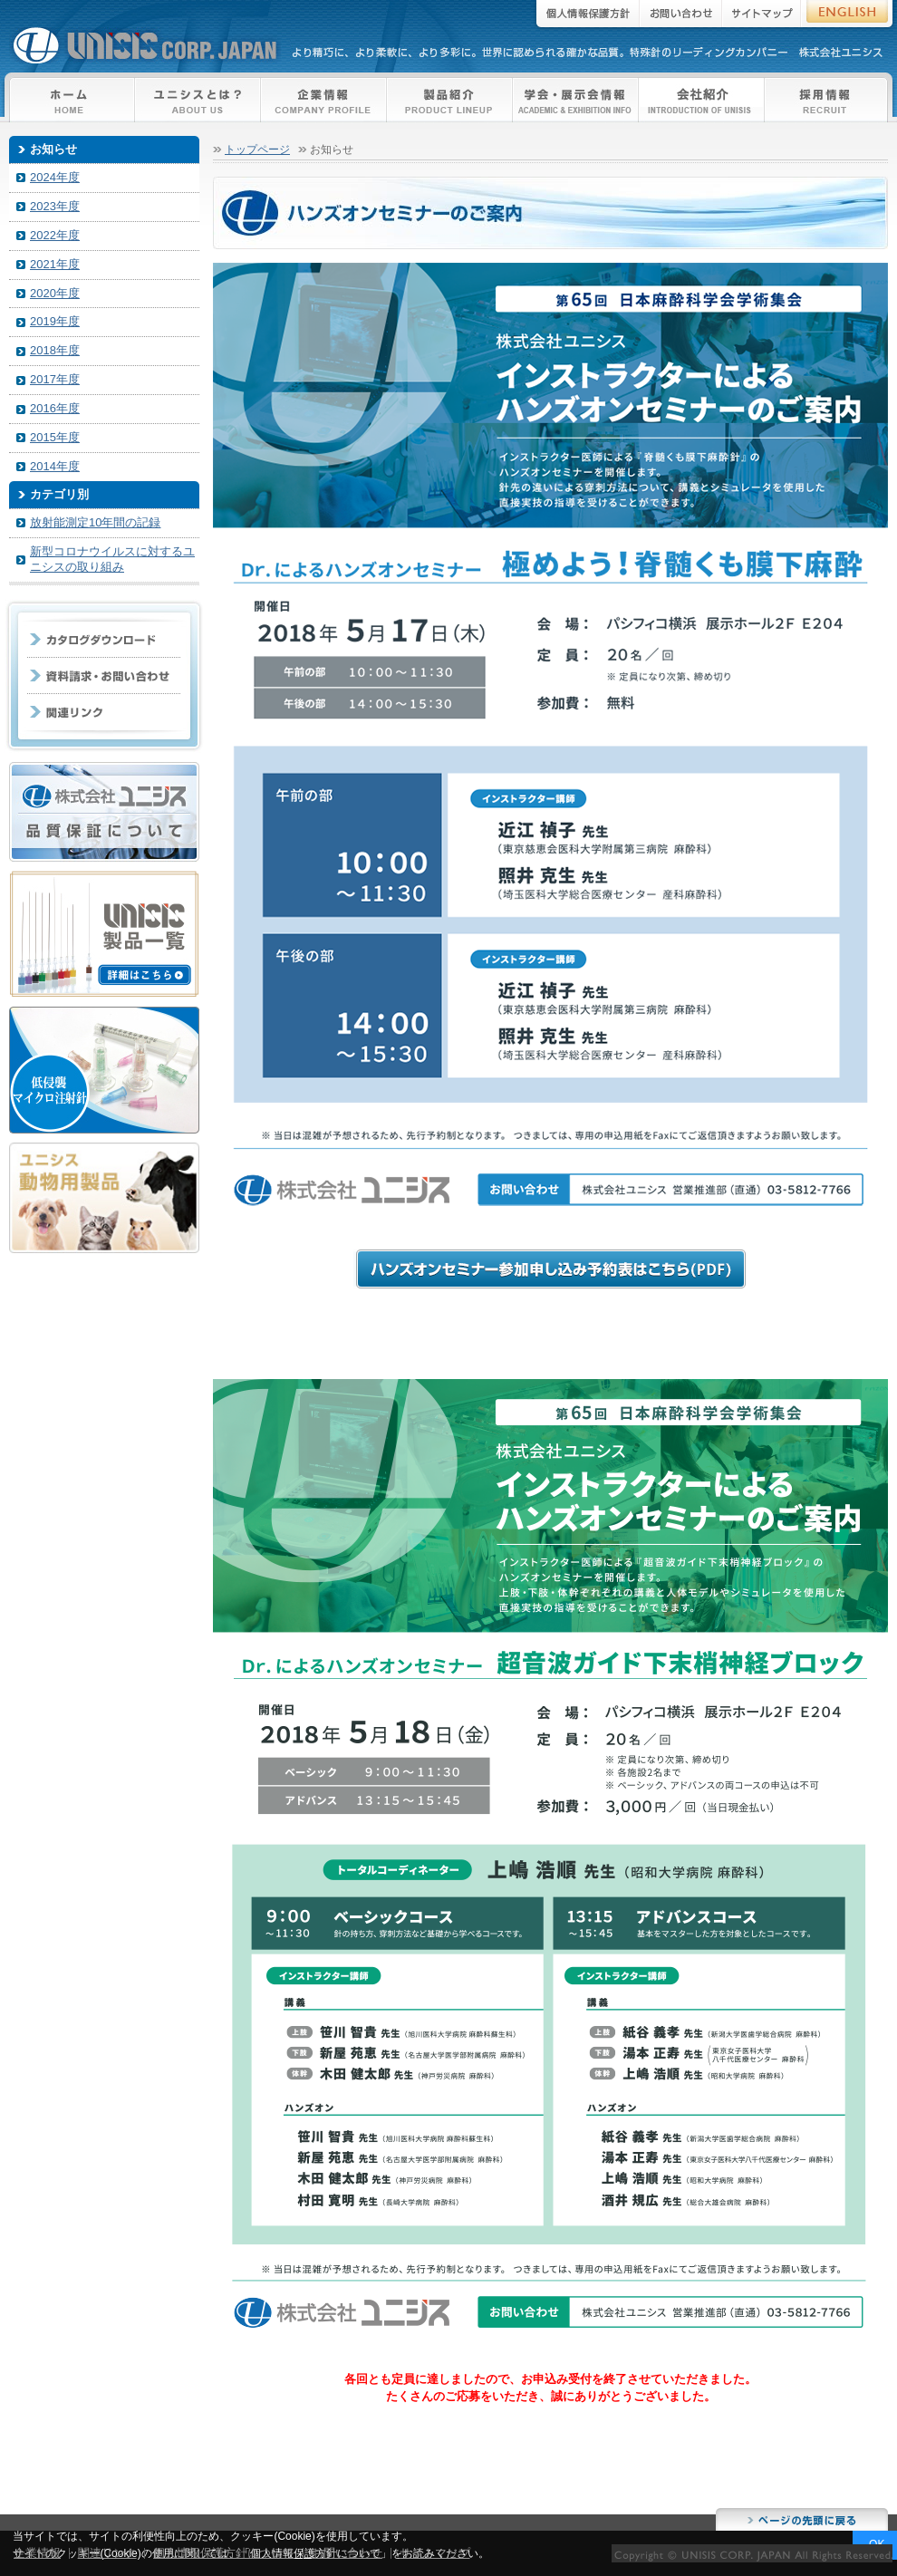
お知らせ (53, 149)
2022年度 (55, 235)
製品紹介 (450, 99)
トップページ (257, 149)
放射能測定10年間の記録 (95, 522)
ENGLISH (849, 16)
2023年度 (55, 206)
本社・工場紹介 (702, 99)
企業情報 (324, 99)
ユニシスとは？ (198, 99)
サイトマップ (761, 16)
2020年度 (55, 293)
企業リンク (104, 712)
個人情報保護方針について (223, 2553)
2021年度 (55, 264)
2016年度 (55, 408)
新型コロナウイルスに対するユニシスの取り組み (112, 559)
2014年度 (55, 466)
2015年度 (55, 437)
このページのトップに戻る (802, 2519)
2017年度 (55, 379)
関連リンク (107, 2553)
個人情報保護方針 (585, 16)
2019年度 (55, 321)
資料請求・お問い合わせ (104, 676)
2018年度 (55, 350)
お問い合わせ (681, 16)
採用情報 (826, 99)
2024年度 (55, 177)
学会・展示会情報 (576, 99)
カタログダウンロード (104, 640)
